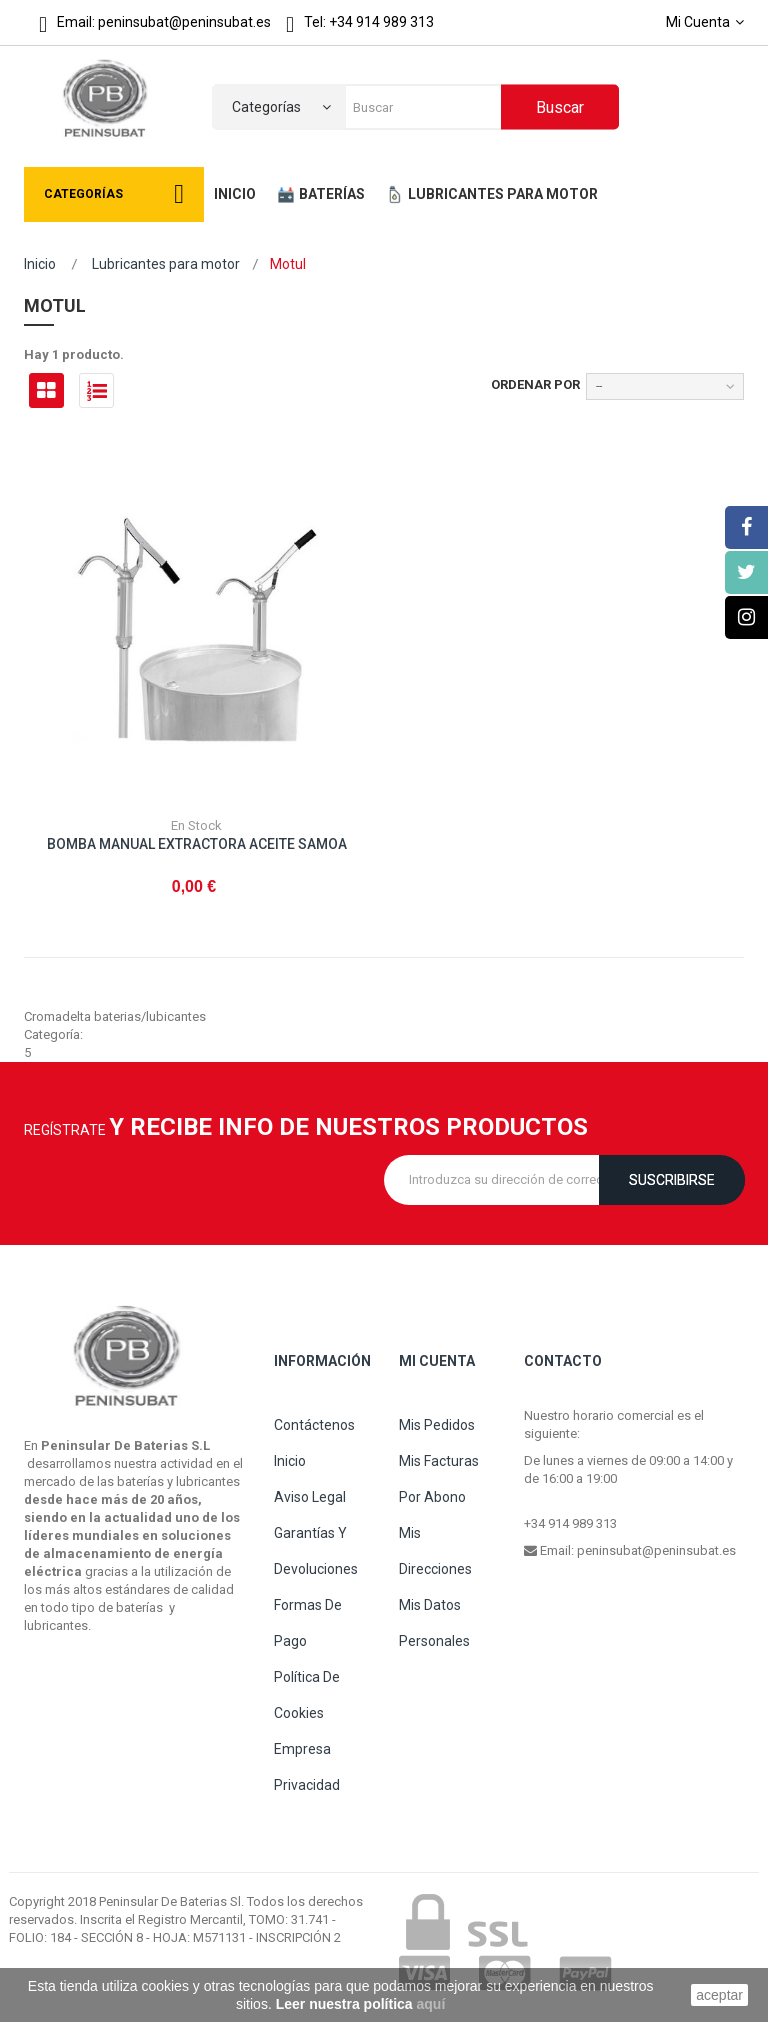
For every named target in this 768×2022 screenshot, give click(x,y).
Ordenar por (535, 384)
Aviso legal (310, 1497)
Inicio (40, 264)
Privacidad (307, 1785)
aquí (431, 2004)
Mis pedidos (437, 1425)
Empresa (302, 1749)
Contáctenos (314, 1425)
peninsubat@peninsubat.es (656, 1550)
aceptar (719, 1995)
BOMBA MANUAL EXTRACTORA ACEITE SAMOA (197, 844)
